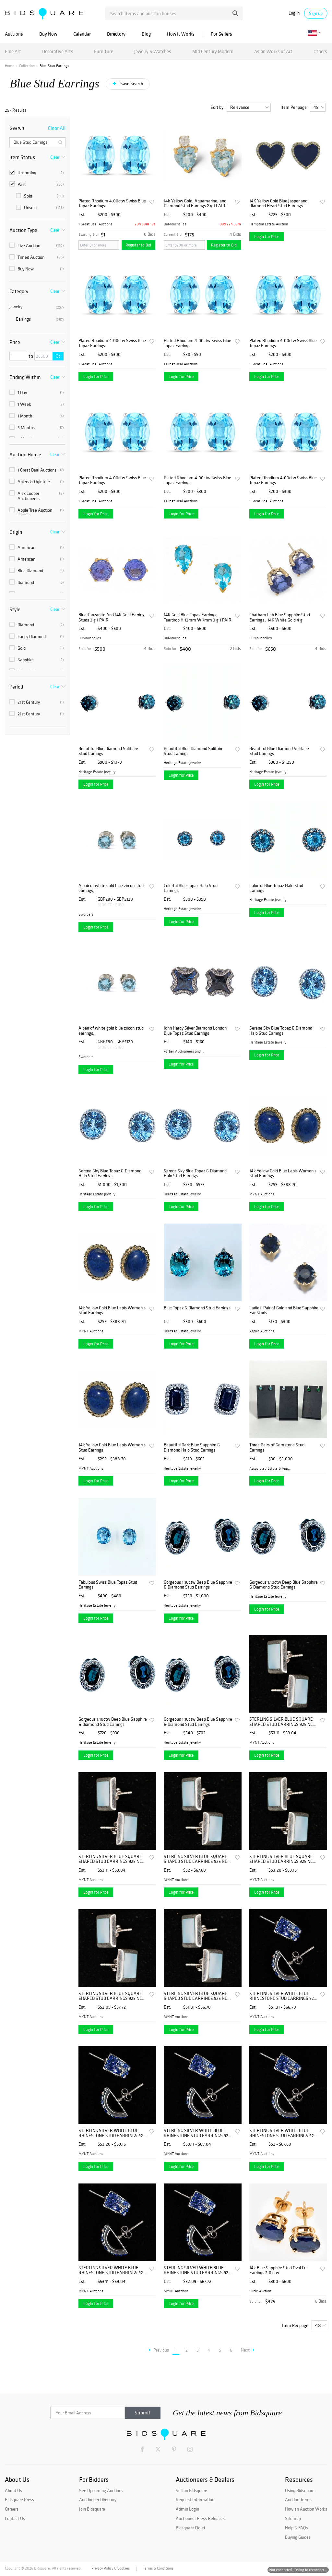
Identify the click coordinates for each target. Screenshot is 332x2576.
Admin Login (187, 2509)
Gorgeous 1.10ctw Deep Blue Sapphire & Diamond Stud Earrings (198, 1585)
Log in (294, 13)
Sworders (85, 914)
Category (18, 291)
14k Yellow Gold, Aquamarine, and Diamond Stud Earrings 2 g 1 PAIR (195, 204)
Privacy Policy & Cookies (110, 2568)
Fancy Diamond (36, 636)
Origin (15, 532)
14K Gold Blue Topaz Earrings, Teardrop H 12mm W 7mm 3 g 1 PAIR (197, 617)
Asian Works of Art (273, 51)
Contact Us (15, 2518)
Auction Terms (298, 2499)
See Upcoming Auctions (101, 2490)
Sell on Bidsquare (191, 2490)
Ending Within (25, 377)
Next (248, 2350)
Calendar (82, 34)
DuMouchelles (175, 224)
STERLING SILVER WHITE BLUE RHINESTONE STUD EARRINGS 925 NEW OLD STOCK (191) (282, 1996)
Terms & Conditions (158, 2568)
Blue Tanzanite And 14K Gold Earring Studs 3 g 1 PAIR (111, 617)
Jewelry (36, 307)
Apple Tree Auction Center (36, 512)
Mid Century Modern (212, 51)
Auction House (25, 454)
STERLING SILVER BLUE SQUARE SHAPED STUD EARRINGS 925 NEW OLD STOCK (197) (283, 1722)
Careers (11, 2509)
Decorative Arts (57, 51)
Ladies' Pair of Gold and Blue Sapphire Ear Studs (283, 1310)
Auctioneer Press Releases (200, 2518)
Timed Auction (36, 257)
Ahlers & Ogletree (36, 481)
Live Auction (36, 245)
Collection (27, 65)
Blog (146, 34)
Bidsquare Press (19, 2499)
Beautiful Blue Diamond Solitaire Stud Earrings (108, 751)
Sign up (316, 13)
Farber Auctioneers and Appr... (185, 1051)
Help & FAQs (296, 2528)
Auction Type (23, 230)
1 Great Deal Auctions (36, 470)
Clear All (56, 128)
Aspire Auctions (261, 1331)
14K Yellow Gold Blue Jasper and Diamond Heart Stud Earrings (278, 204)
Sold (40, 196)
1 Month (36, 415)
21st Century (36, 702)
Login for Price (266, 236)
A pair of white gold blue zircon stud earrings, (111, 888)
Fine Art (13, 51)
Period (16, 686)
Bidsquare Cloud (190, 2528)
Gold (36, 648)
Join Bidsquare (92, 2509)
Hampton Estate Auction (268, 224)
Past (36, 184)
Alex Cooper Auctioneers (36, 496)
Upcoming (36, 172)
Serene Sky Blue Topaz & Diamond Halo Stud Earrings (280, 1031)
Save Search (131, 83)
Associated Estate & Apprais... (270, 1468)
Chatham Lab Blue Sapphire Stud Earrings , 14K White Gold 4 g (279, 617)
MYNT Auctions (261, 1194)
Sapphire (36, 659)
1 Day (36, 392)
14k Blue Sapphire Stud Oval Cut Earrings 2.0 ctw (278, 2270)
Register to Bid (138, 245)
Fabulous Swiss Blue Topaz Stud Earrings (107, 1585)
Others (320, 51)
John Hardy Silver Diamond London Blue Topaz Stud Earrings (195, 1031)
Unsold (40, 207)
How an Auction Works (306, 2509)
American (36, 547)
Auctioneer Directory (97, 2499)
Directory (116, 34)
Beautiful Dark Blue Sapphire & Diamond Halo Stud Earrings (192, 1447)
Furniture (103, 51)
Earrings (40, 319)
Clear (54, 157)
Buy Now (48, 34)
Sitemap (293, 2518)
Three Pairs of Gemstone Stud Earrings (276, 1447)
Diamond (36, 582)
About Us (13, 2490)
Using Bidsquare (299, 2490)
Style (14, 609)
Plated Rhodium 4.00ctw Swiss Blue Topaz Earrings (112, 204)
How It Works (181, 34)
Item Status (22, 157)
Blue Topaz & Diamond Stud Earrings (197, 1307)
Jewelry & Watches (152, 51)
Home (9, 65)
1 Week (36, 404)
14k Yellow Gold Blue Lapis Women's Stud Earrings (282, 1173)
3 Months (36, 427)
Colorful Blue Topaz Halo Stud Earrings (191, 888)
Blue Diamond (36, 570)
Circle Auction (260, 2291)
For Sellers (221, 34)
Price (14, 342)
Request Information (195, 2499)
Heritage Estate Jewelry (96, 771)
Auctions (14, 34)
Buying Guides (298, 2537)
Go (58, 356)
